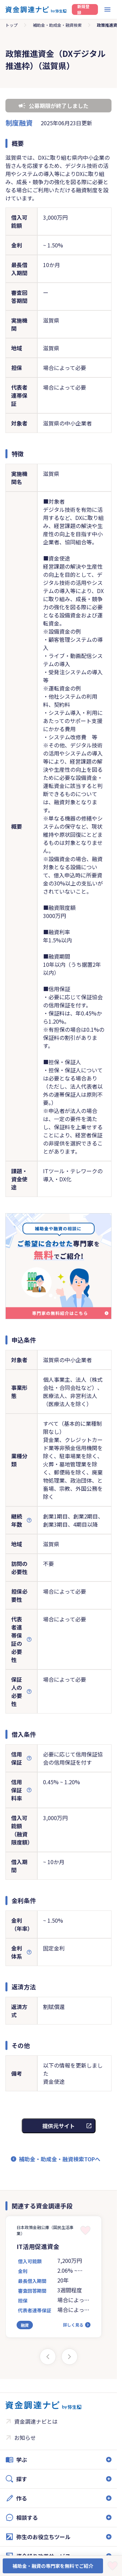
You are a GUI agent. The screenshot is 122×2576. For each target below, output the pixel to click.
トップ (11, 25)
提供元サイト (58, 2126)
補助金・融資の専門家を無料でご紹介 (53, 2565)
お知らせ (25, 2437)
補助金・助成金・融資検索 (57, 25)
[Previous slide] (48, 2357)
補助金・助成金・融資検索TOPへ (59, 2159)
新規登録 (83, 9)
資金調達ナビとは (36, 2421)
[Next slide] (69, 2357)
